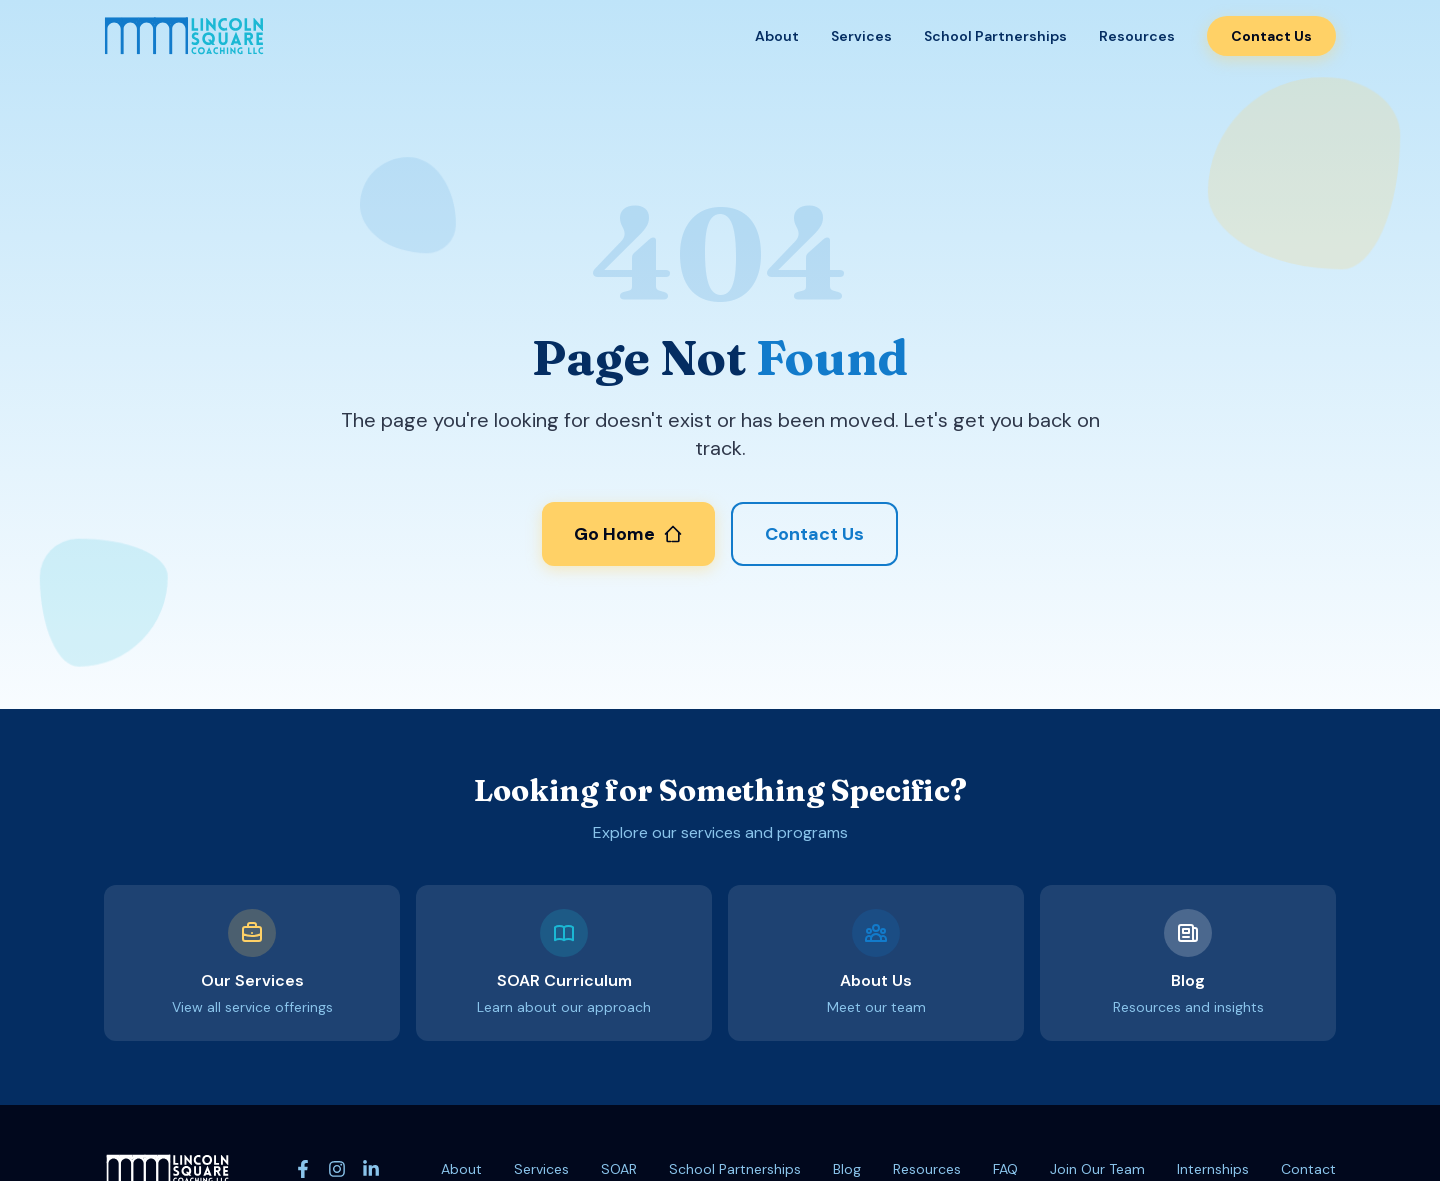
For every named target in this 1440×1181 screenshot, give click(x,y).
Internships (1213, 1169)
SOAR (619, 1169)
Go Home (628, 534)
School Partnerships (995, 36)
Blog (847, 1169)
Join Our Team (1097, 1169)
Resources (1137, 36)
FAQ (1005, 1169)
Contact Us (1271, 36)
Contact (1308, 1169)
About (777, 36)
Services (861, 36)
